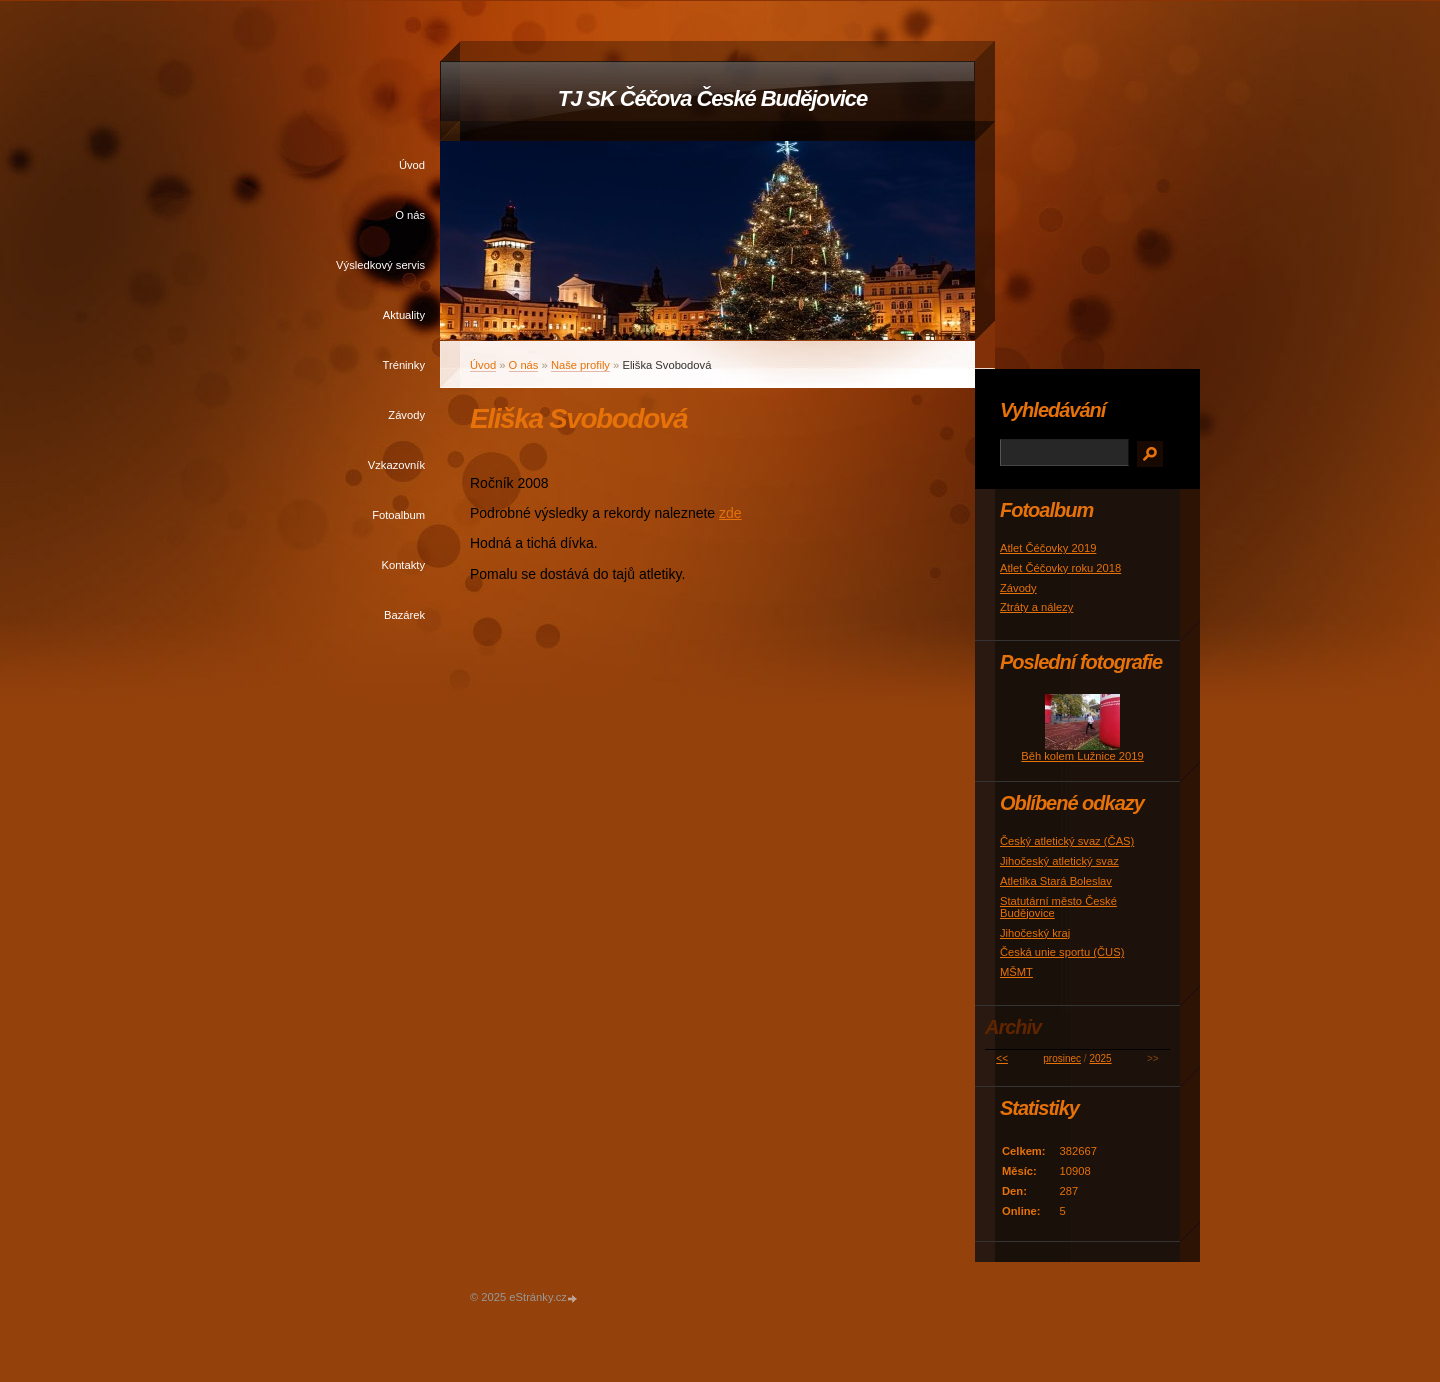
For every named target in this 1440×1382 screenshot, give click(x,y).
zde (730, 513)
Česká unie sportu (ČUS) (1062, 952)
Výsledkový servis (380, 265)
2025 (1100, 1058)
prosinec (1062, 1058)
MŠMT (1016, 972)
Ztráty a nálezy (1036, 607)
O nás (410, 215)
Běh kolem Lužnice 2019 (1082, 756)
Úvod (412, 165)
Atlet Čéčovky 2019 (1048, 548)
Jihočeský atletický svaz (1059, 861)
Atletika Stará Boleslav (1056, 881)
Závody (406, 415)
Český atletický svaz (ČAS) (1067, 841)
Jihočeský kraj (1035, 933)
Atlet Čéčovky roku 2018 (1060, 568)
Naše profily (580, 365)
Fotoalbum (398, 515)
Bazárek (404, 615)
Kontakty (403, 565)
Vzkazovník (396, 465)
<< (1002, 1058)
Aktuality (404, 315)
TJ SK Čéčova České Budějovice (712, 98)
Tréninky (404, 365)
